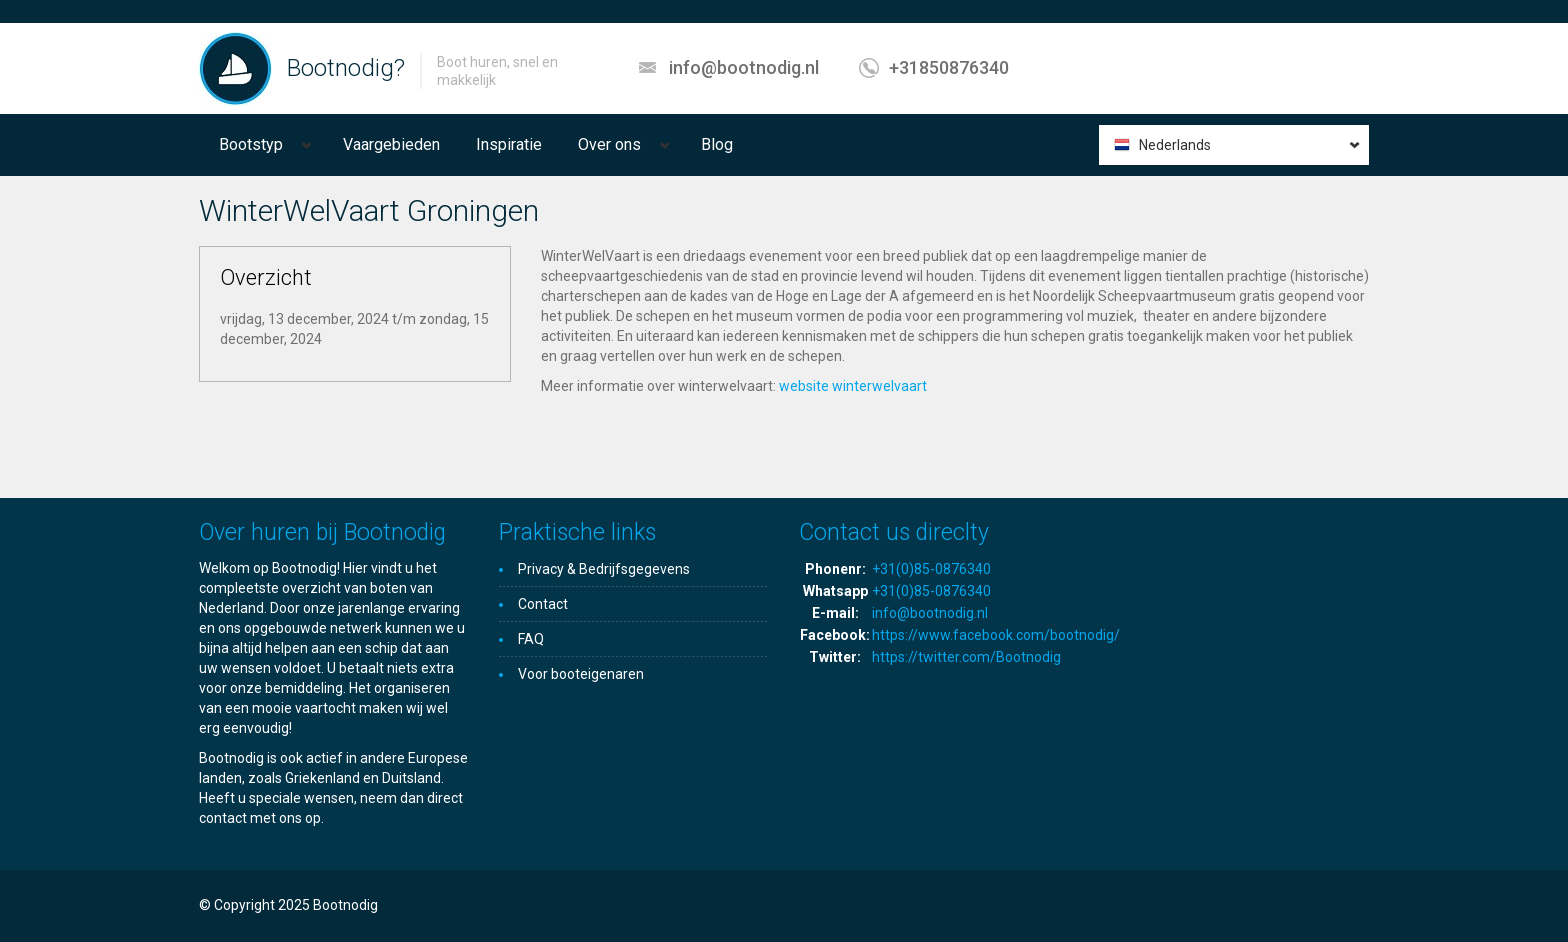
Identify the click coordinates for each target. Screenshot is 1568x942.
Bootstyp (251, 144)
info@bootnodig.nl (744, 67)
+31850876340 (949, 67)
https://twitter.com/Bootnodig (966, 657)
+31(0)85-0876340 (931, 569)
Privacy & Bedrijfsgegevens (604, 569)
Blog (717, 144)
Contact (543, 604)
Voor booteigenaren (581, 674)
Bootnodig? (346, 68)
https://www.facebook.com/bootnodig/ (996, 635)
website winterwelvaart (853, 386)
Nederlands (1175, 145)
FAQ (531, 639)
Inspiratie (509, 144)
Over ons (609, 144)
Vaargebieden (391, 144)
